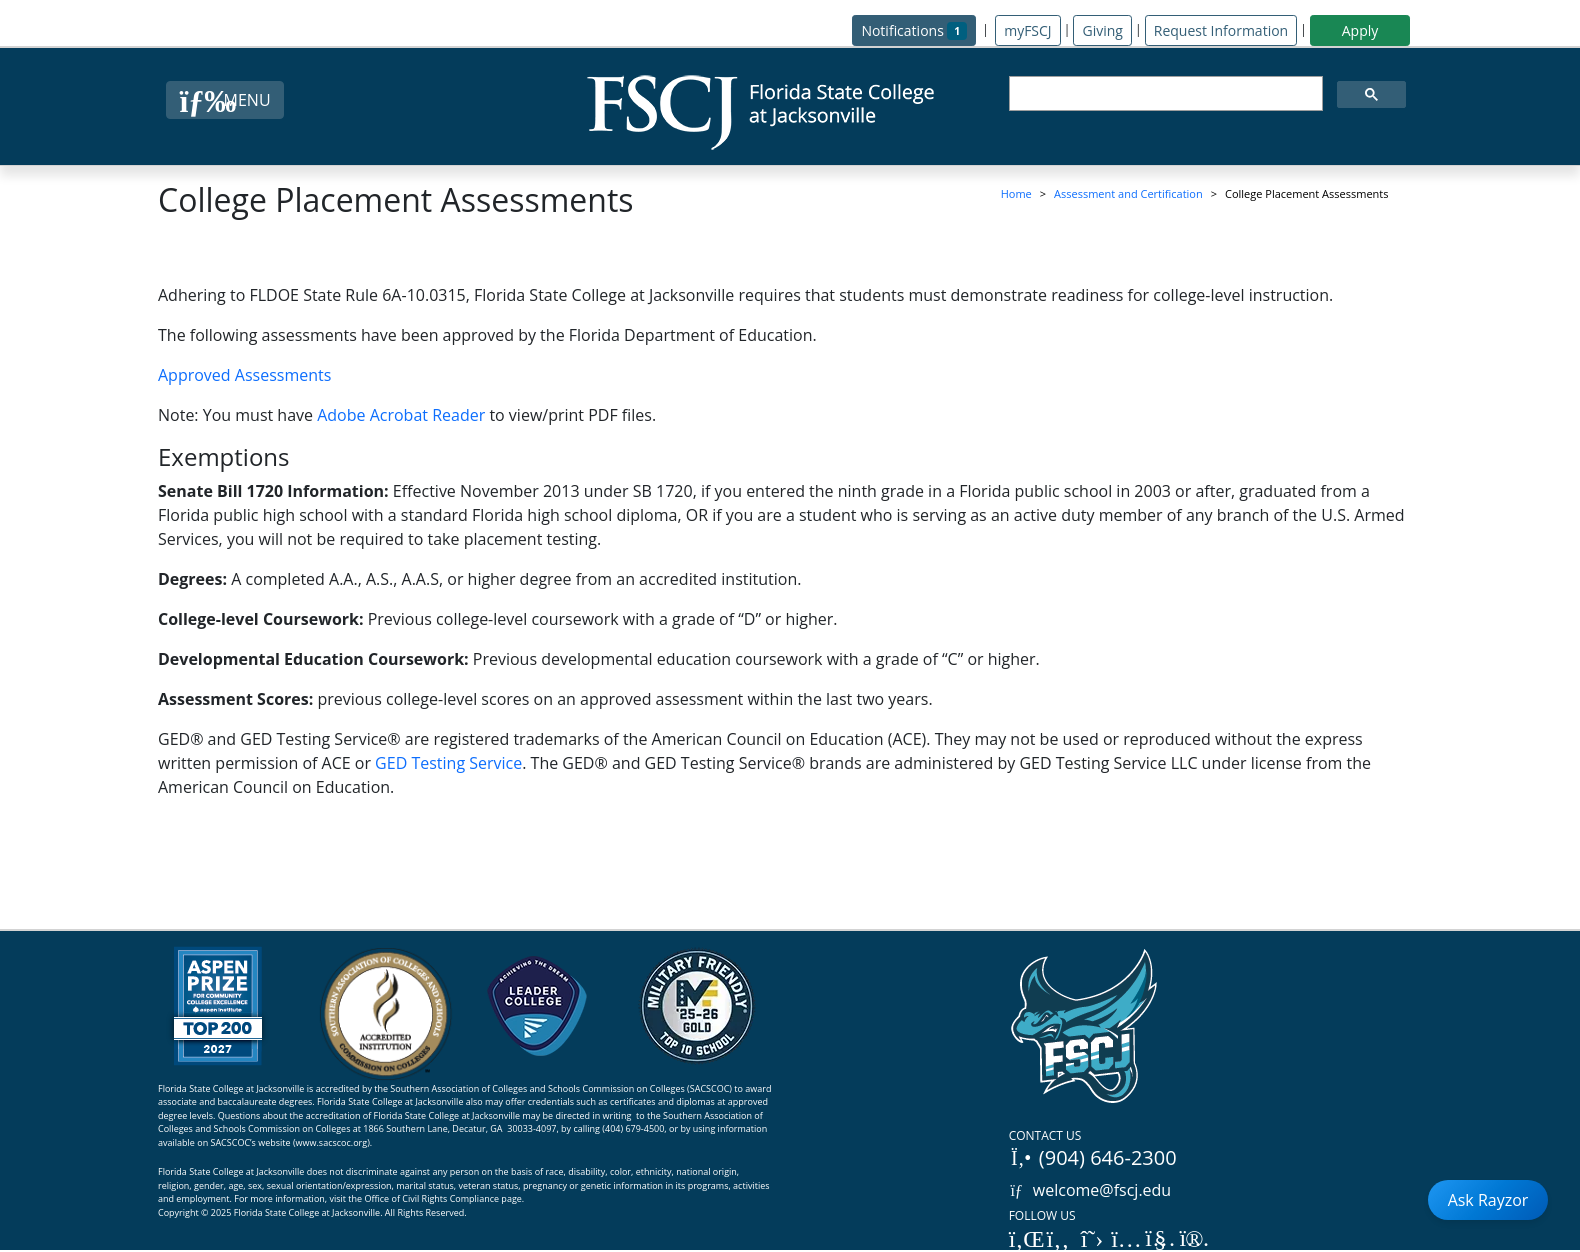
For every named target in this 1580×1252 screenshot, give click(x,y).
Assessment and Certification (1128, 193)
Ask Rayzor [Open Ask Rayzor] (1488, 1200)
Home (1016, 193)
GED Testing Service (448, 763)
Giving (1102, 30)
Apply (1360, 30)
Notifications (918, 29)
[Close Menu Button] (224, 100)
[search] (1164, 94)
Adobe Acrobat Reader (401, 415)
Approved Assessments (244, 375)
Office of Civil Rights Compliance (431, 1198)
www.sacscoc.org (332, 1142)
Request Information (1221, 30)
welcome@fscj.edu (1090, 1190)
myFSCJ (1027, 30)
